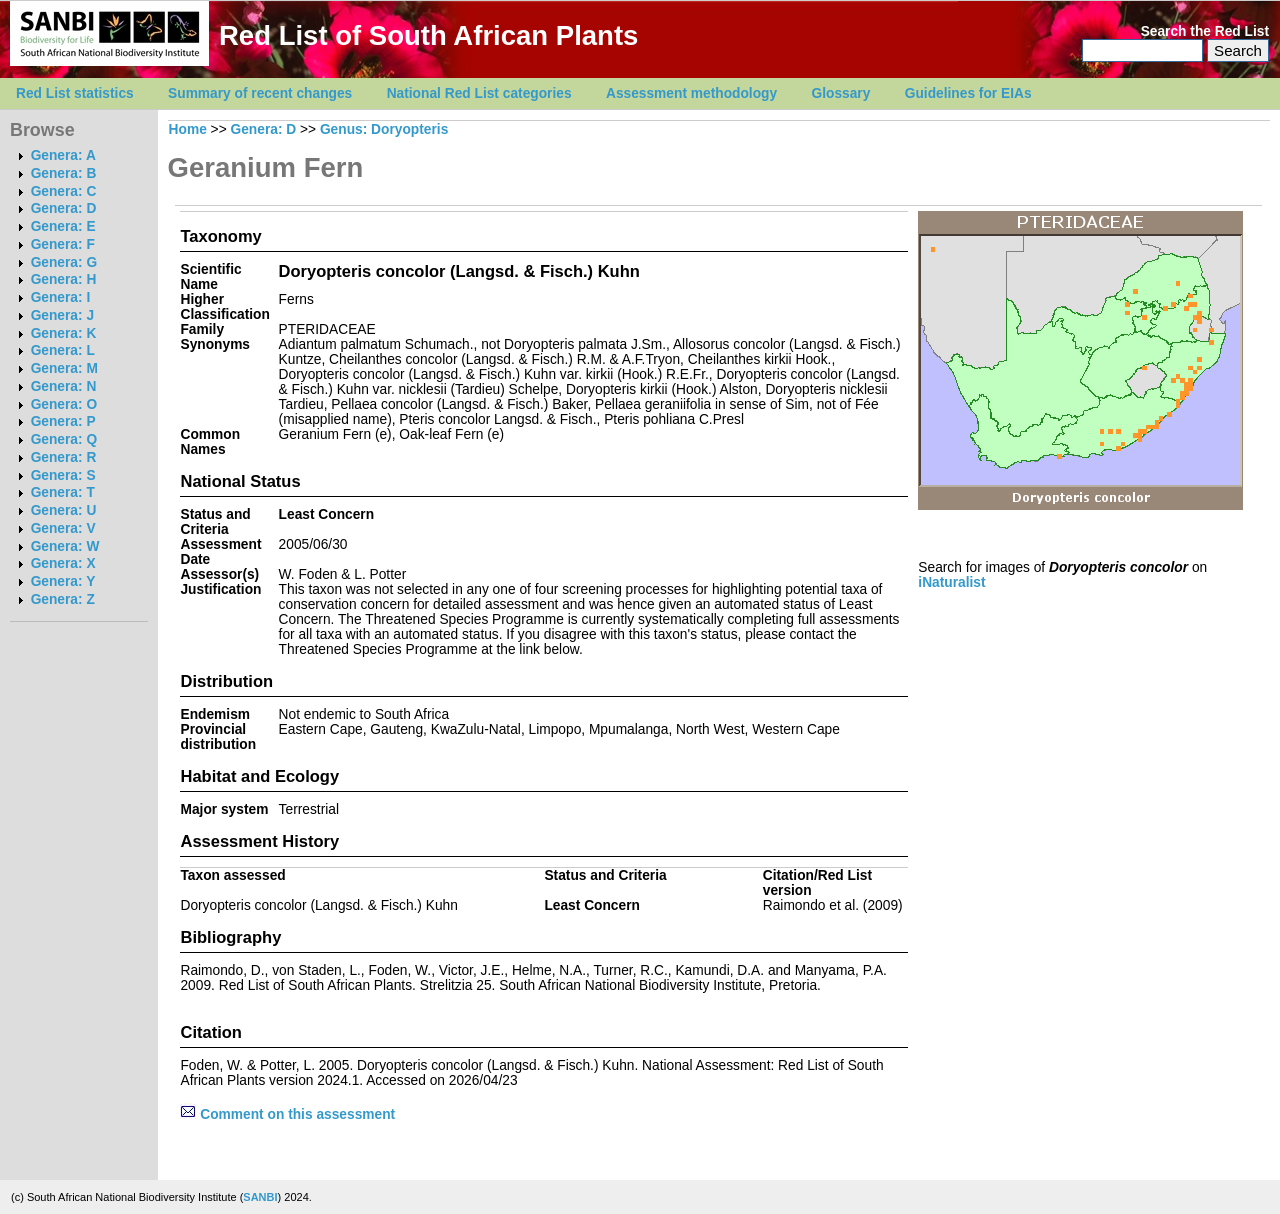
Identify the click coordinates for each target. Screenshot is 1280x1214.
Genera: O (64, 404)
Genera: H (64, 279)
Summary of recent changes (260, 93)
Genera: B (64, 173)
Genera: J (62, 315)
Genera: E (63, 226)
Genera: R (64, 457)
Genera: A (63, 155)
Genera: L (63, 350)
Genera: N (64, 386)
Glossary (841, 93)
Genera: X (63, 563)
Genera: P (63, 421)
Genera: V (63, 528)
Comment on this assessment (287, 1114)
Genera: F (63, 244)
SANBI (260, 1197)
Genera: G (64, 262)
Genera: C (64, 191)
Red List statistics (75, 93)
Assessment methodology (691, 93)
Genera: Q (64, 439)
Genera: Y (63, 581)
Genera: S (63, 475)
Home (188, 129)
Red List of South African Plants (428, 35)
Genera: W (65, 546)
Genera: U (64, 510)
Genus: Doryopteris (384, 129)
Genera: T (63, 492)
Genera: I (61, 297)
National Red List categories (479, 93)
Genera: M (64, 368)
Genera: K (64, 333)
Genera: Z (63, 599)
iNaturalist (951, 582)
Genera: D (64, 208)
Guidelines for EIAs (968, 93)
